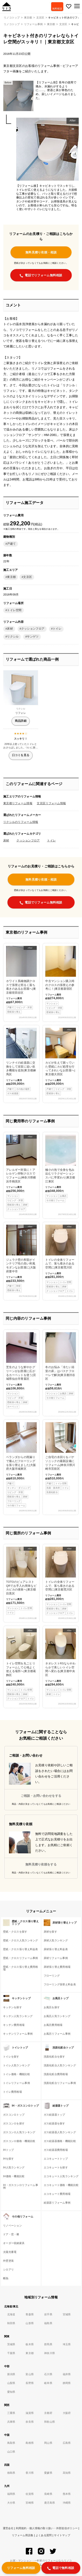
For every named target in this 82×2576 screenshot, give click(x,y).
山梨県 (11, 2383)
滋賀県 (30, 2413)
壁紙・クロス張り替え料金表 (20, 1949)
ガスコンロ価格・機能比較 (19, 2141)
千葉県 (11, 2353)
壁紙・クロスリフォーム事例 (20, 1958)
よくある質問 (44, 2535)
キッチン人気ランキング (18, 2016)
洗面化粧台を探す (54, 2056)
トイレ (57, 628)
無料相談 (57, 8)
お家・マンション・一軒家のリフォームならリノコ (41, 2560)
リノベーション (12, 2225)
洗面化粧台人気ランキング (60, 2065)
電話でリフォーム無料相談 (41, 275)
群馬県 (48, 2344)
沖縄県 (67, 2502)
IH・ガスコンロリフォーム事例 (20, 2186)
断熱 (6, 2278)
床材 (10, 628)
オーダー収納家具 (13, 2243)
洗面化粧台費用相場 (56, 2074)
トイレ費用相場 (12, 2091)
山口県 (11, 2451)
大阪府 (67, 2413)
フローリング (52, 1975)
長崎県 (48, 2493)
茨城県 (11, 2344)
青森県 (30, 2314)
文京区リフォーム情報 (51, 803)
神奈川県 (49, 2353)
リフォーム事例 (33, 24)
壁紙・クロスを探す (15, 1931)
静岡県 (67, 2383)
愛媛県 (48, 2472)
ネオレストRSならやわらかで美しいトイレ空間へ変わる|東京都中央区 (60, 1662)
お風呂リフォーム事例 (57, 2033)
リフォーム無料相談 (21, 2568)
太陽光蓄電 (9, 2252)
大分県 (11, 2502)
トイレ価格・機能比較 (16, 2074)
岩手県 (48, 2314)
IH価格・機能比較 (14, 2176)
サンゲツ (32, 636)
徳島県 (11, 2472)
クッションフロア (32, 628)
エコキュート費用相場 (57, 2193)
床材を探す (50, 1931)
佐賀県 (30, 2493)
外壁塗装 (8, 2260)
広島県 (67, 2442)
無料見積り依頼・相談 (41, 252)
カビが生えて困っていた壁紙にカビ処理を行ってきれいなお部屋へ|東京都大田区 (60, 1062)
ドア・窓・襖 (11, 2234)
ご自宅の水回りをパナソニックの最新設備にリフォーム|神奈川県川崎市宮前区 (60, 1458)
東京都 (51, 24)
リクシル (13, 636)
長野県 (30, 2383)
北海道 (11, 2314)
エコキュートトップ (56, 2158)
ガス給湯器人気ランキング (60, 2132)
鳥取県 (11, 2442)
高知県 (67, 2472)
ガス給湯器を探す (54, 2123)
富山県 (30, 2374)
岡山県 (48, 2442)
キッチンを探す (12, 2007)
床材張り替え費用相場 (57, 1966)
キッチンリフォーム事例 (18, 2033)
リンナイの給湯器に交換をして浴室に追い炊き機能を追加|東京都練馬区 (21, 1062)
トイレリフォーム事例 (16, 2083)
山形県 (30, 2323)
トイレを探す (11, 2056)
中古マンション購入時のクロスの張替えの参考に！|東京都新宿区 (60, 980)
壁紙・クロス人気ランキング (20, 1940)
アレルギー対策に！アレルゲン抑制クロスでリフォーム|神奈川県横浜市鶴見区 (21, 1173)
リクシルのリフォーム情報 (20, 822)
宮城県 (67, 2314)
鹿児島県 (49, 2502)
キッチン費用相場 (13, 2024)
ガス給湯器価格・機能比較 (60, 2141)
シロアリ (8, 2269)
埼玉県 (67, 2344)
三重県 (11, 2413)
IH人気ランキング (14, 2167)
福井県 (67, 2374)
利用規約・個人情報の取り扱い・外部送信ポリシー (47, 2528)
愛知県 (11, 2391)
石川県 (48, 2374)
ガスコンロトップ (13, 2114)
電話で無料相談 (60, 2568)
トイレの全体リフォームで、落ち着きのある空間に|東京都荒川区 (60, 1259)
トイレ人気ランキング (16, 2065)
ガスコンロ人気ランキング (19, 2132)
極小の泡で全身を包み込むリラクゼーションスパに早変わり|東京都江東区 (60, 1168)
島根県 (30, 2442)
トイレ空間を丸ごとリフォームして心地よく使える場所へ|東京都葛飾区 (21, 1665)
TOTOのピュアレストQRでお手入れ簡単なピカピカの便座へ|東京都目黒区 (21, 1580)
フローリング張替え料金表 (60, 1984)
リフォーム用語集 (22, 2535)
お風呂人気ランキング (57, 2016)
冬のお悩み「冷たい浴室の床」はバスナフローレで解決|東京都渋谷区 (60, 1366)
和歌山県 (49, 2421)
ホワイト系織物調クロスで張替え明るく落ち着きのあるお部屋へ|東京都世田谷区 (21, 980)
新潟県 (11, 2374)
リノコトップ (12, 24)
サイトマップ (62, 2535)
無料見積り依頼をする (41, 1864)
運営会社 (8, 2528)
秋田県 (11, 2323)
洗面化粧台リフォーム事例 (60, 2083)
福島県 (48, 2323)
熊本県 (67, 2493)
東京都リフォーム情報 (17, 803)
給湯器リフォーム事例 (57, 2202)
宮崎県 (30, 2502)
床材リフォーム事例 (56, 1958)
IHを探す (8, 2158)
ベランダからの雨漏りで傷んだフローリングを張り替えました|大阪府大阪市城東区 (21, 1465)
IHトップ (8, 2149)
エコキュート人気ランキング (61, 2176)
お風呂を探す (52, 2007)
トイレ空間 (14, 610)
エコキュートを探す (56, 2167)
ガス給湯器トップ (54, 2114)
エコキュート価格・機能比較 (61, 2185)
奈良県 (30, 2421)
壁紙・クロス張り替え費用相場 (20, 1968)
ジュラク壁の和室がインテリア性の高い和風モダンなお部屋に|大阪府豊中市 (21, 1258)
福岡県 (11, 2493)
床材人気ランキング (56, 1940)
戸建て (11, 543)
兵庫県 (11, 2421)
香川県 (30, 2472)
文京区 (63, 24)
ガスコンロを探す (13, 2123)
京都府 (48, 2413)
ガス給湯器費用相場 (56, 2149)
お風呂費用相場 (53, 2024)
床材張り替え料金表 (56, 1949)
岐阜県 (48, 2383)
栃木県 (30, 2344)
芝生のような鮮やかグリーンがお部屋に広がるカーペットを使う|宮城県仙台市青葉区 (21, 1370)
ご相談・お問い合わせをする (41, 1795)
